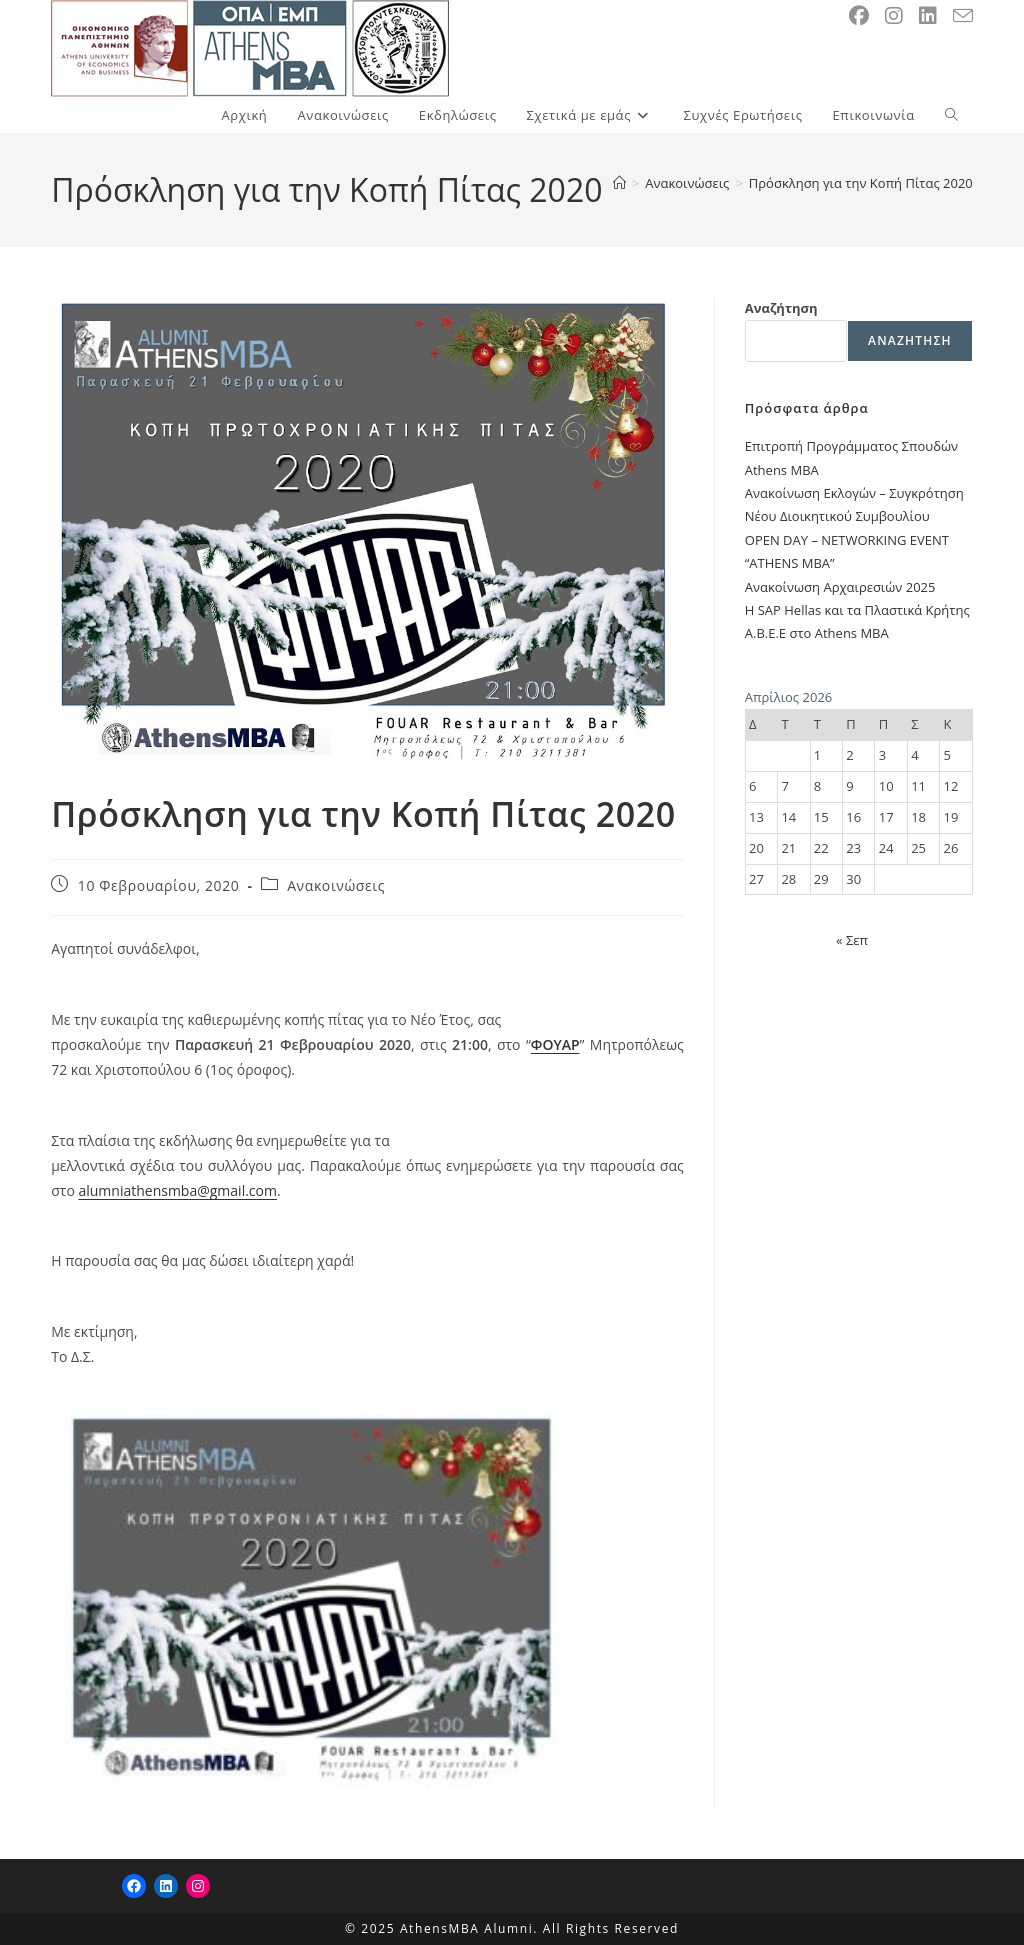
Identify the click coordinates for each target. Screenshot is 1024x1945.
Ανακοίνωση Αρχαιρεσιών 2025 (840, 587)
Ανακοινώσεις (336, 885)
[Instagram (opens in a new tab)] (894, 16)
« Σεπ (852, 940)
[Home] (619, 183)
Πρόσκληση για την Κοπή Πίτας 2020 (861, 183)
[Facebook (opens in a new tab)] (859, 16)
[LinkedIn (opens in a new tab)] (928, 16)
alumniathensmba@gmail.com (177, 1190)
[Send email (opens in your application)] (963, 16)
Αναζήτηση (781, 308)
